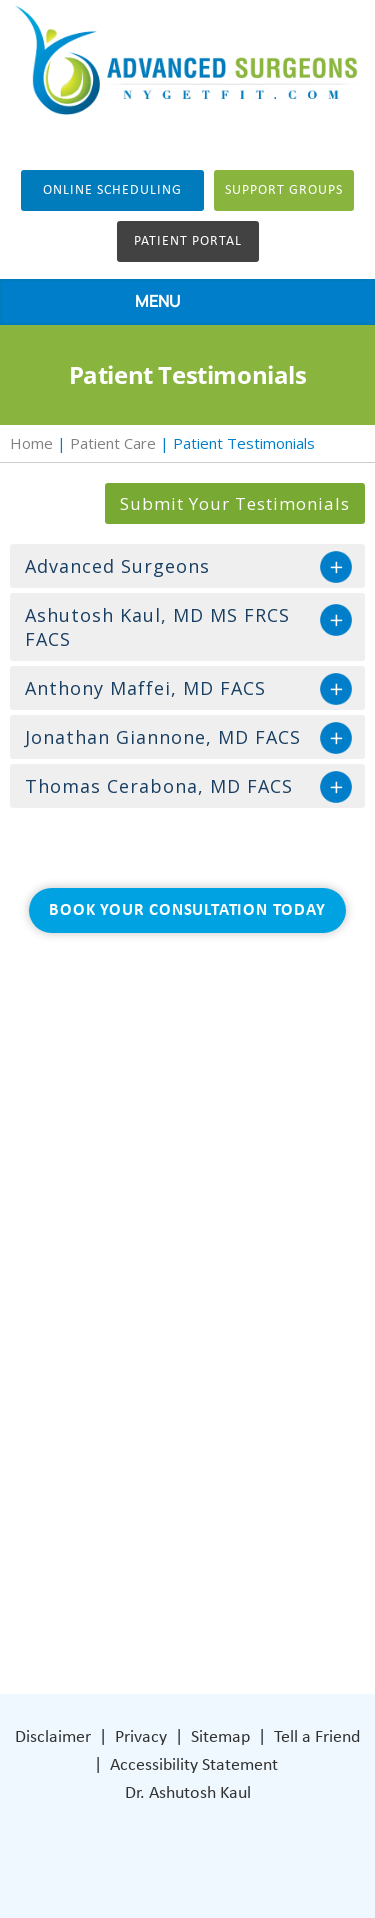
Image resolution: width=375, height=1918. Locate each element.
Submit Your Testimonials (235, 503)
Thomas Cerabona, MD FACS (159, 786)
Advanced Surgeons (117, 566)
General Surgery (145, 1249)
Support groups (284, 190)
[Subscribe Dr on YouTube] (193, 1569)
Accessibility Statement (194, 1765)
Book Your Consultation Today (187, 910)
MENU (182, 303)
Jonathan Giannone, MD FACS (163, 737)
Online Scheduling (112, 190)
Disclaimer (53, 1737)
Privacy (141, 1737)
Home (31, 443)
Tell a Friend (317, 1737)
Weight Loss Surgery (160, 1219)
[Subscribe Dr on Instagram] (150, 1569)
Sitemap (220, 1737)
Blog (104, 1279)
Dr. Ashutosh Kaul (188, 1793)
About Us (121, 1189)
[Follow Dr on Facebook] (108, 1569)
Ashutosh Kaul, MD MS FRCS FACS (157, 627)
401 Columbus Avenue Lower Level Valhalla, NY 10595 (198, 1497)
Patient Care (113, 443)
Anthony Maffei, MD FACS (145, 688)
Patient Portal (188, 241)
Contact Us (128, 1339)
